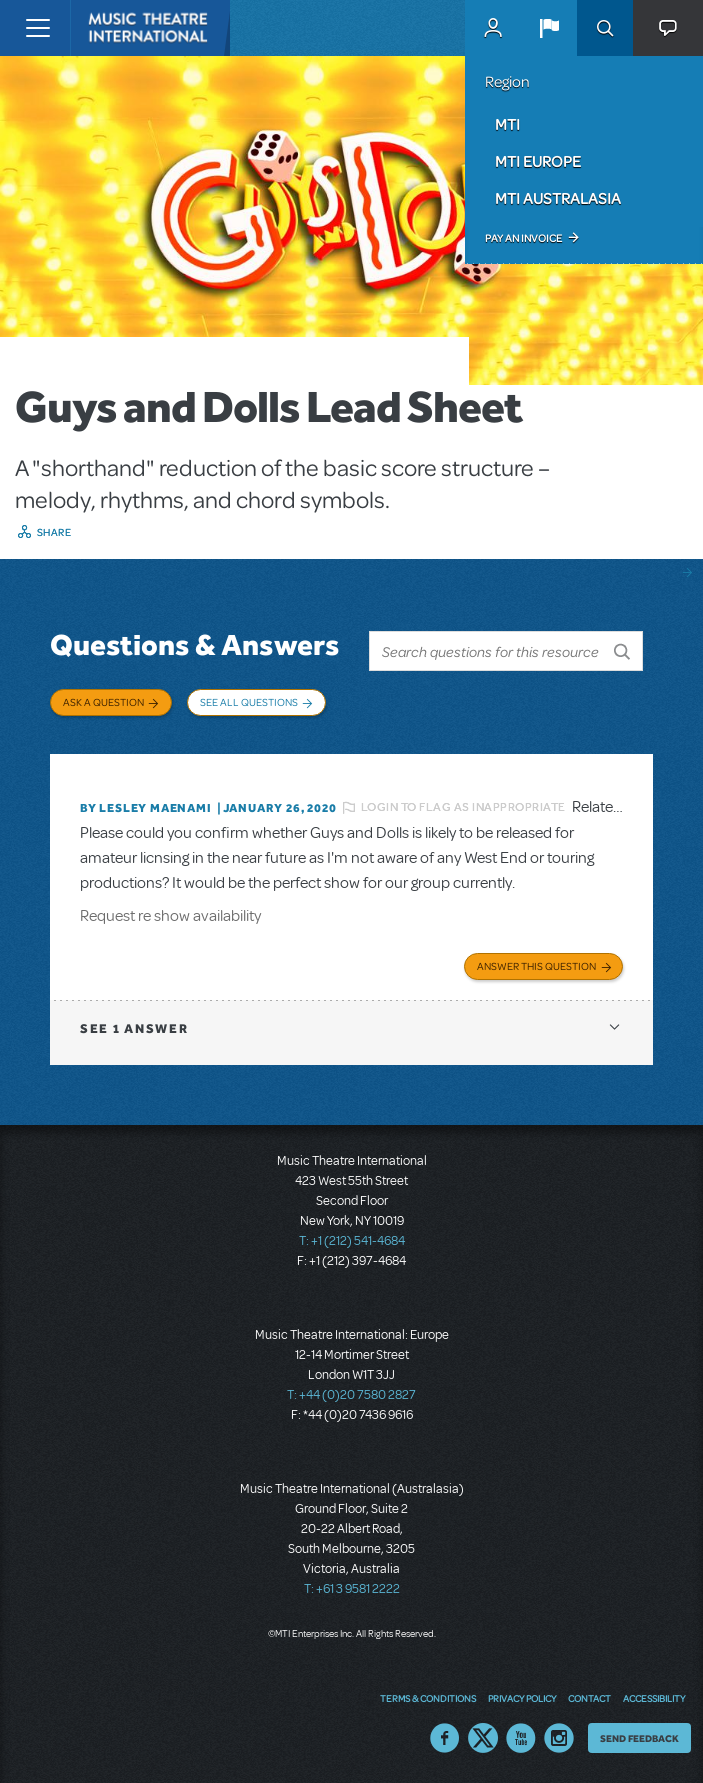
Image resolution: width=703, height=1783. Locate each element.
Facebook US (445, 1738)
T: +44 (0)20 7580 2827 (351, 1395)
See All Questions (249, 702)
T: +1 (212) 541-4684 (352, 1241)
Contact (589, 1698)
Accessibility (654, 1698)
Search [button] (605, 28)
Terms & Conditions (428, 1698)
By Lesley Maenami (146, 808)
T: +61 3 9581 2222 (352, 1589)
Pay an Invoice (523, 238)
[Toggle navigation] (37, 28)
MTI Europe (538, 161)
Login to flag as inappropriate (463, 807)
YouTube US (521, 1738)
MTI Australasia (558, 198)
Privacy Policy (522, 1698)
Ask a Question (103, 702)
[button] (549, 28)
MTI (507, 124)
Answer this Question (536, 966)
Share (54, 532)
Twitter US (483, 1738)
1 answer (134, 1028)
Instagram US (559, 1738)
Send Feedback (639, 1738)
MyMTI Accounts (493, 28)
